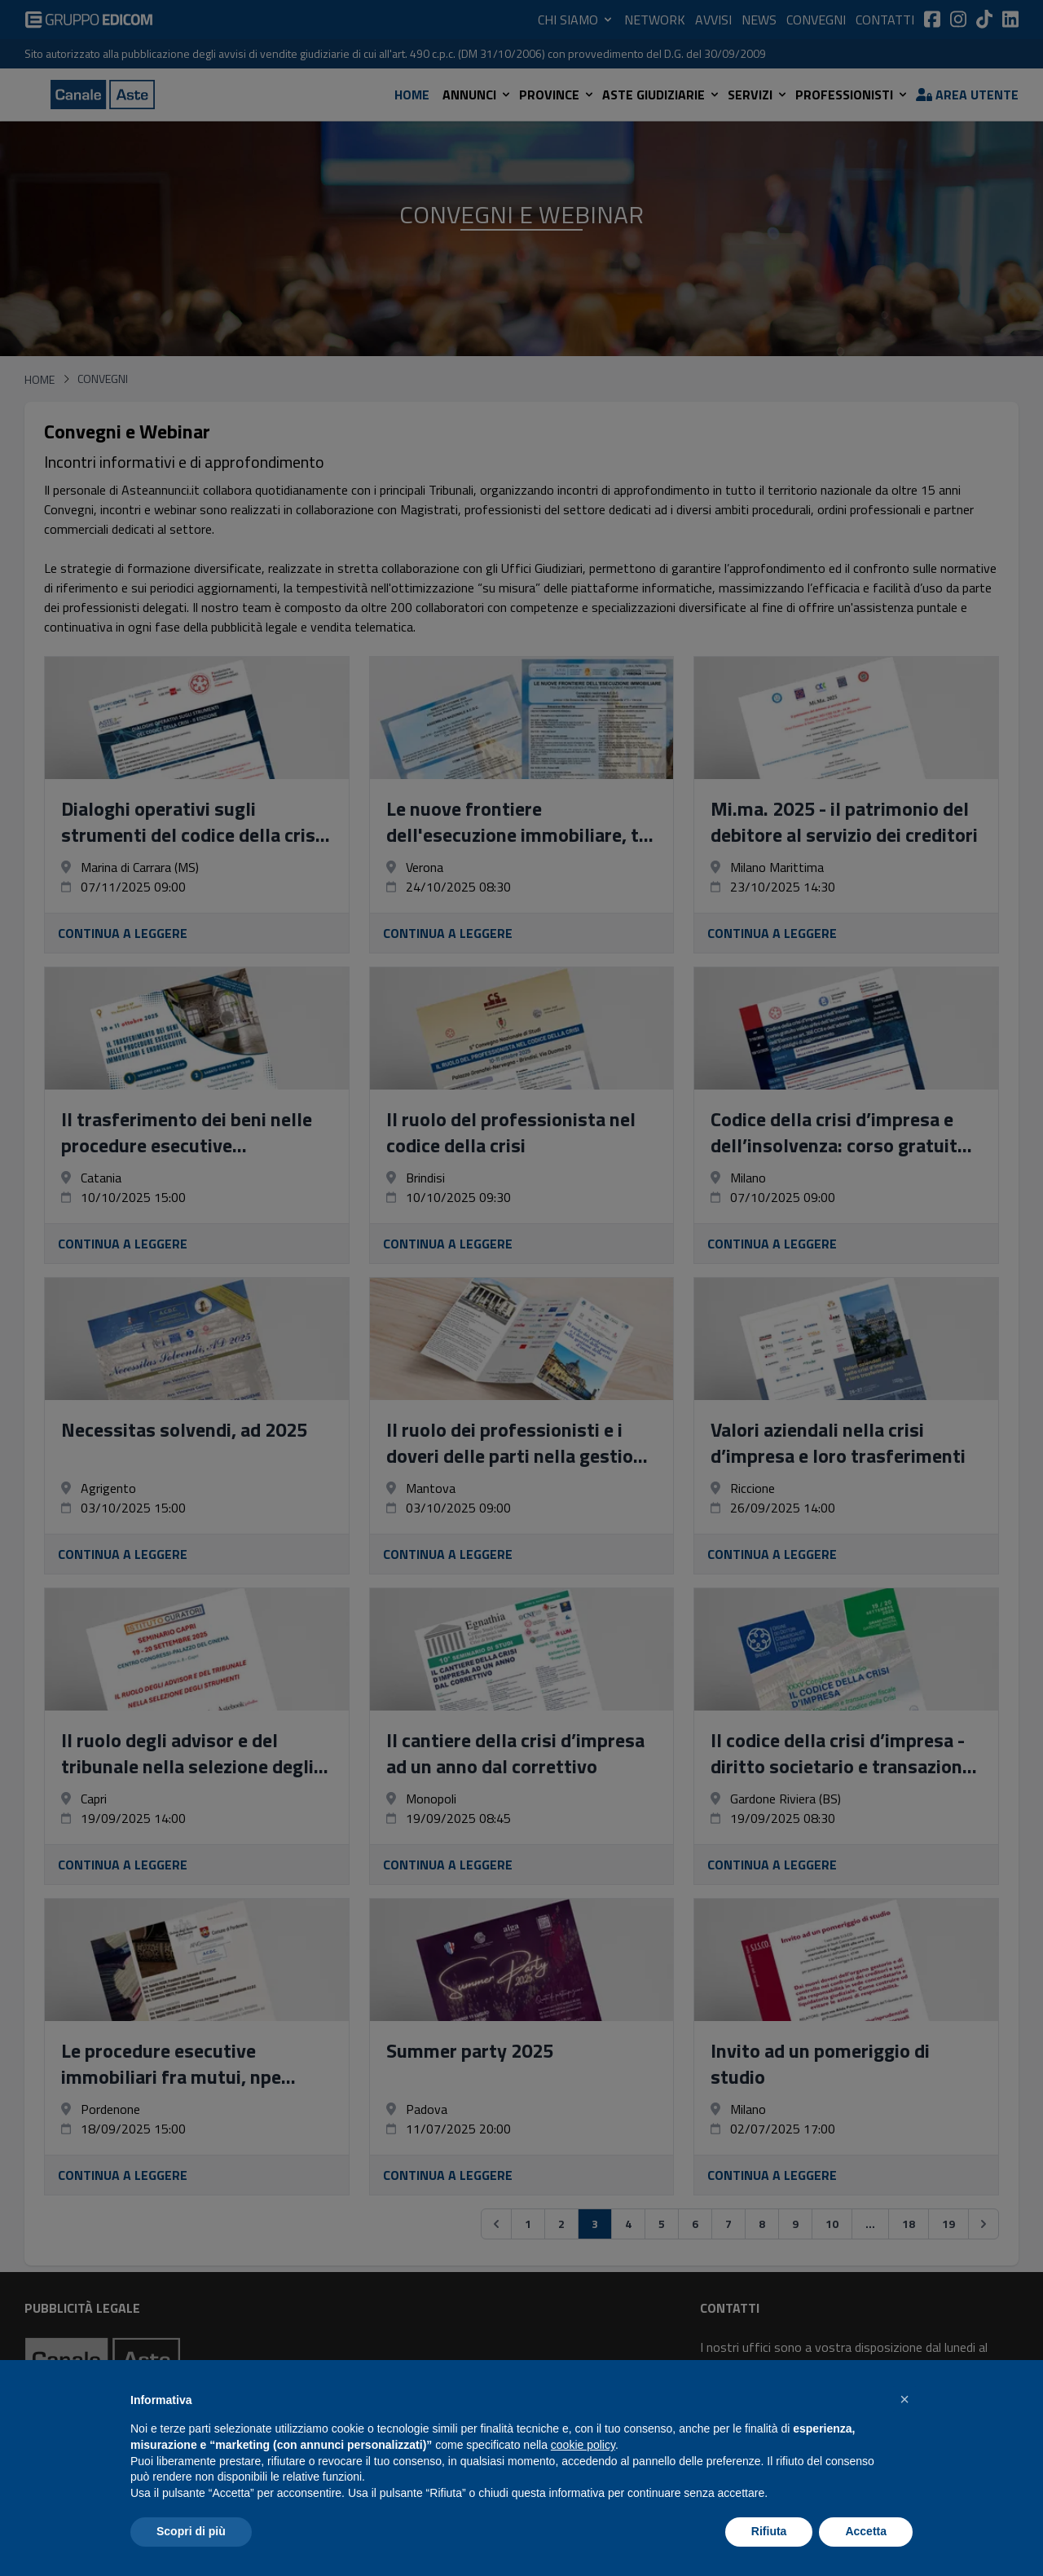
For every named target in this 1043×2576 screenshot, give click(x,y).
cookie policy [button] (583, 2444)
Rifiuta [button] (769, 2531)
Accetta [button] (866, 2531)
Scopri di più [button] (191, 2531)
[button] (904, 2399)
